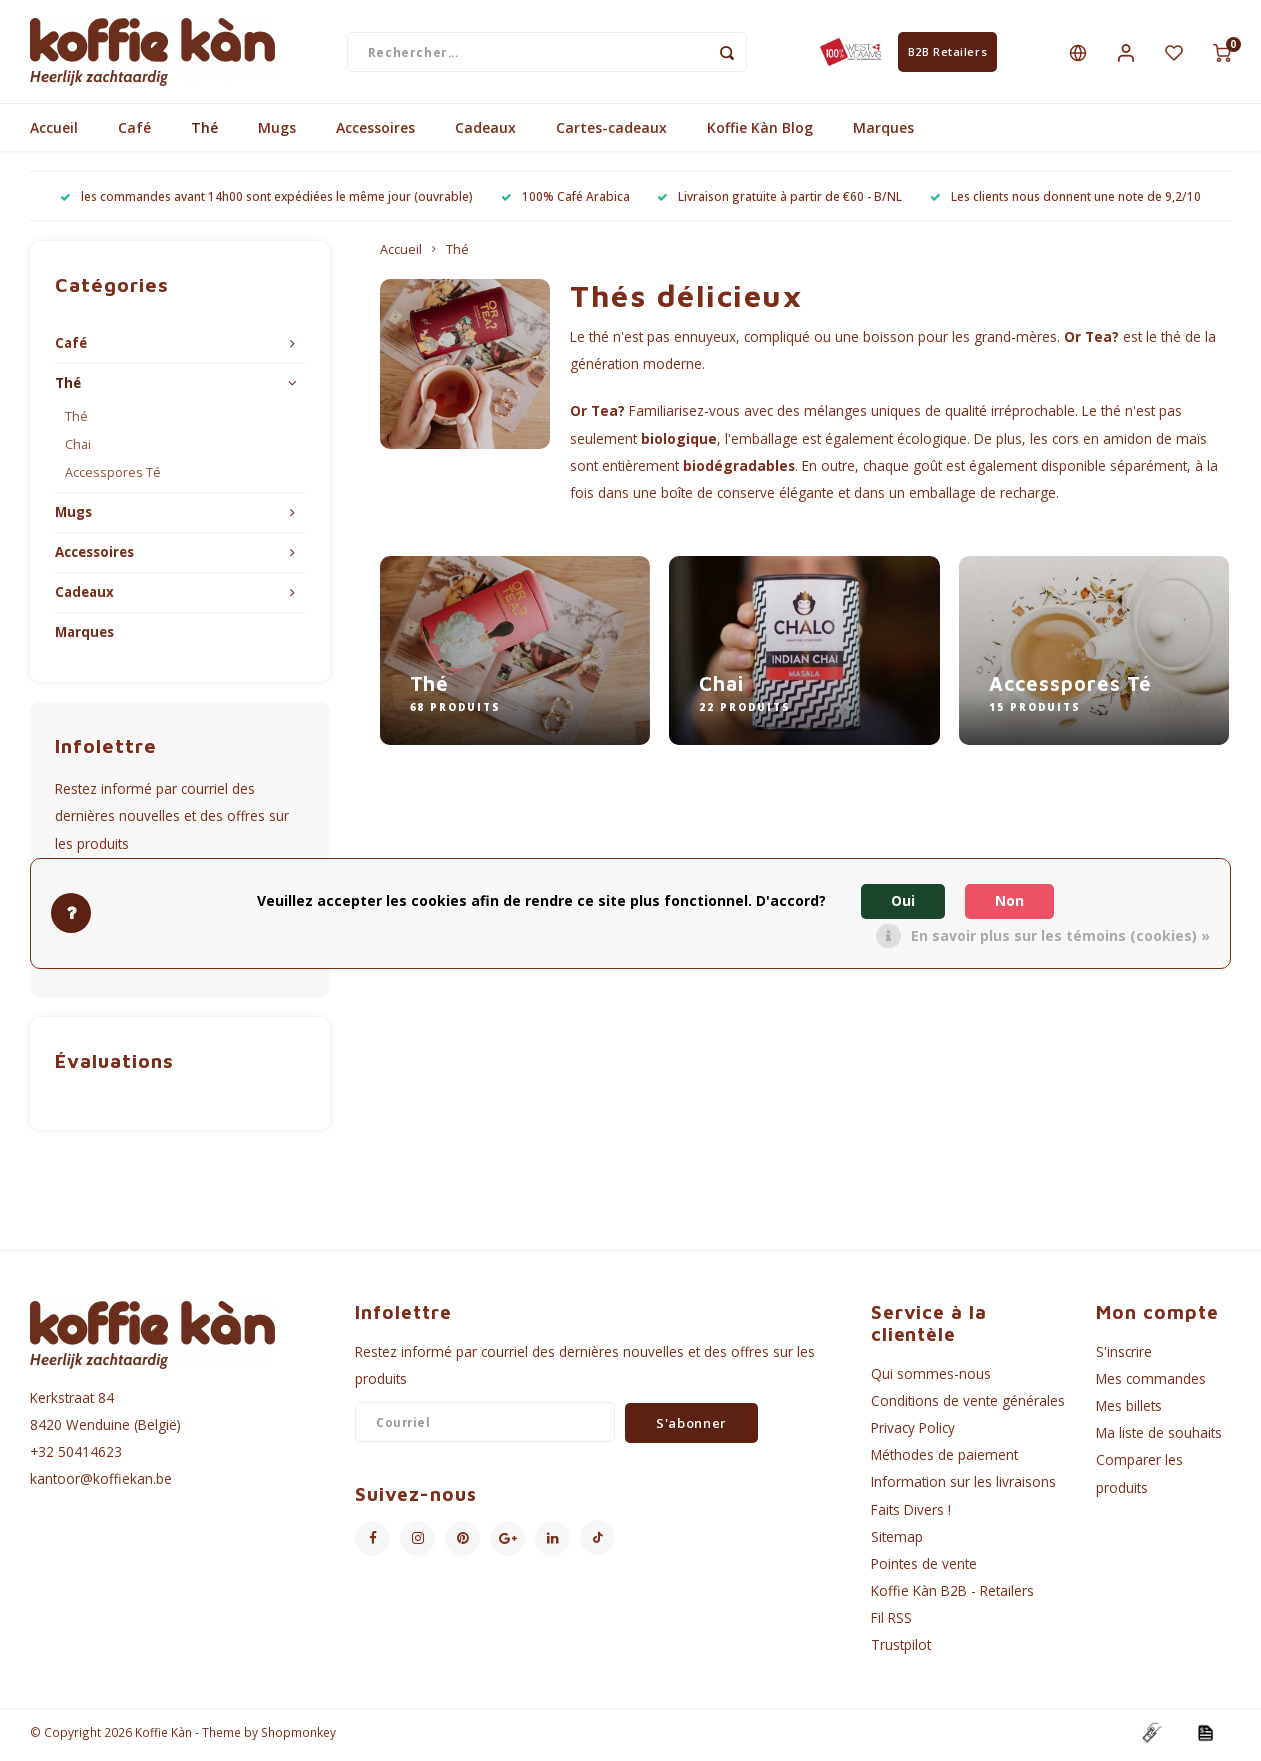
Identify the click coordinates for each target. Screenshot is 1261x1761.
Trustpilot (901, 1649)
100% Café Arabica (565, 201)
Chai (78, 449)
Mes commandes (1151, 1383)
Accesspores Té (113, 477)
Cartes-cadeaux (611, 132)
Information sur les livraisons (963, 1486)
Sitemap (897, 1540)
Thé (204, 132)
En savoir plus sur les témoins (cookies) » (1060, 935)
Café (134, 132)
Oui (903, 900)
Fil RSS (891, 1622)
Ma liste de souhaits (1159, 1437)
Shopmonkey (298, 1737)
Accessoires (375, 132)
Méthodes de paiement (944, 1459)
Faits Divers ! (911, 1513)
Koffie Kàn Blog (760, 132)
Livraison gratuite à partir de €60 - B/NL (779, 201)
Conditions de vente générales (968, 1405)
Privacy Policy (913, 1432)
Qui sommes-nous (931, 1377)
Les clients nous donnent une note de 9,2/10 (1065, 201)
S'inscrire (1124, 1355)
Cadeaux (485, 132)
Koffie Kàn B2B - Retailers (952, 1595)
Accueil (54, 132)
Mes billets (1129, 1410)
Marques (883, 132)
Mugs (277, 132)
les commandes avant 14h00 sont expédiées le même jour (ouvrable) (266, 201)
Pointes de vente (924, 1568)
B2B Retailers (947, 53)
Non (1009, 900)
